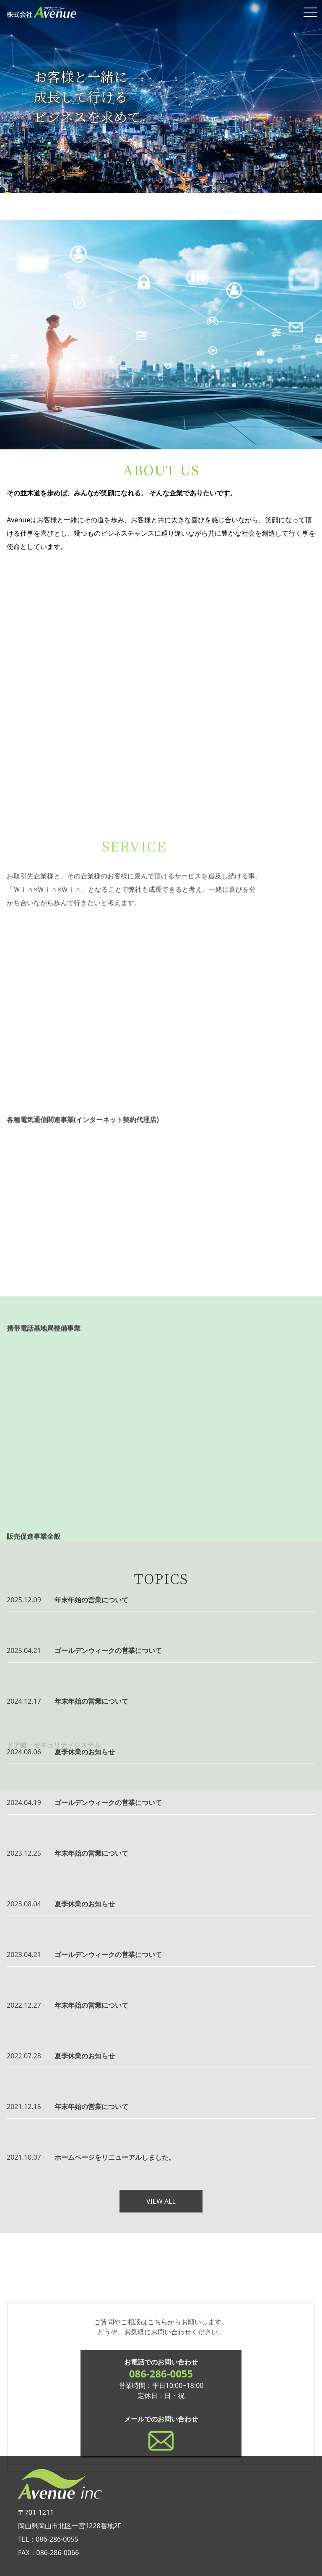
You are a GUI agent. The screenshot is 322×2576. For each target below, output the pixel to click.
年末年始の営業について (91, 1599)
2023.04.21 (24, 1954)
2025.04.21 (24, 1650)
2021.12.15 (24, 2106)
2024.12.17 (24, 1701)
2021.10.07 (24, 2157)
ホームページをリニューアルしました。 (115, 2157)
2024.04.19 (24, 1802)
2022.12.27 (24, 2005)
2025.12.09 (24, 1599)
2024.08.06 (24, 1751)
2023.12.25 (24, 1853)
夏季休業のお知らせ (85, 1751)
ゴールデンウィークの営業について (108, 1650)
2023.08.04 (24, 1903)
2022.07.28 (24, 2055)
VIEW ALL (161, 2201)
